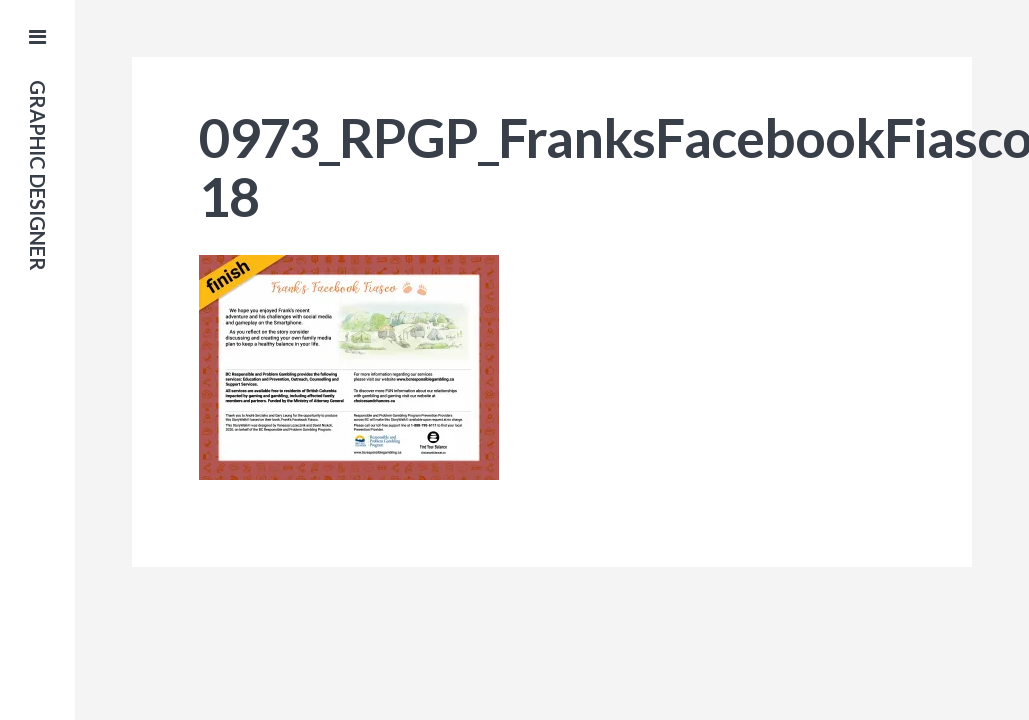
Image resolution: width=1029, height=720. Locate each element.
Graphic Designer (38, 175)
